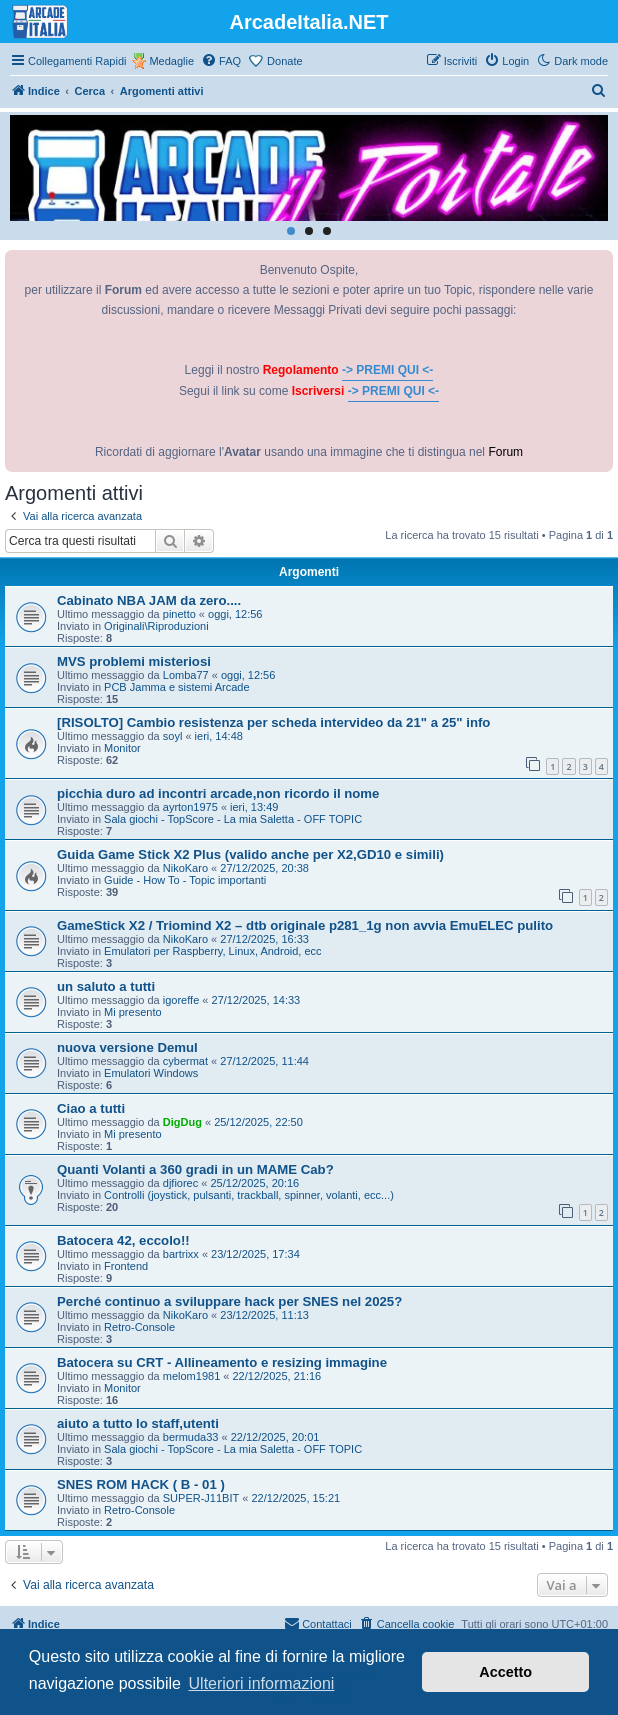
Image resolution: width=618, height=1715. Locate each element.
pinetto (179, 614)
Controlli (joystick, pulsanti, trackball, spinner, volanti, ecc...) (249, 1195)
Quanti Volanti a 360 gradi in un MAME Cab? (195, 1169)
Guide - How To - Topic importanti (185, 880)
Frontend (126, 1266)
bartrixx (181, 1254)
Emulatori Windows (151, 1073)
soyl (173, 736)
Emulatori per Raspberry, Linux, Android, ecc (212, 951)
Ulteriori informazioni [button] (262, 1683)
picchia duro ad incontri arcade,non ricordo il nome (218, 793)
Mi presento (132, 1012)
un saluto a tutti (106, 986)
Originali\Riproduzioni (156, 626)
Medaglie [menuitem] (171, 61)
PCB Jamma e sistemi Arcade (177, 687)
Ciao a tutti (91, 1108)
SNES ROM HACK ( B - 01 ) (141, 1484)
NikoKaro (185, 868)
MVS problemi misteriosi (134, 661)
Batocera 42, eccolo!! (123, 1240)
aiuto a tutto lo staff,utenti (138, 1423)
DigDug (182, 1122)
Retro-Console (139, 1327)
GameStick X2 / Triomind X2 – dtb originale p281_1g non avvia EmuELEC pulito (305, 925)
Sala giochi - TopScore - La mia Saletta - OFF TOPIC (233, 819)
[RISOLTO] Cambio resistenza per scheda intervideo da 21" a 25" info (273, 722)
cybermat (185, 1061)
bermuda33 (191, 1437)
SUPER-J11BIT (201, 1498)
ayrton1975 (190, 807)
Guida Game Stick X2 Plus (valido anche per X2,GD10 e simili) (250, 854)
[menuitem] (221, 61)
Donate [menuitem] (284, 61)
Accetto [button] (505, 1672)
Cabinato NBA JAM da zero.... (149, 600)
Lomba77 (186, 675)
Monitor (122, 748)
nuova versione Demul (127, 1047)
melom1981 (191, 1376)
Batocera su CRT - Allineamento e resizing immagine (222, 1362)
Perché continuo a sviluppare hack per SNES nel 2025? (229, 1301)
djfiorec (180, 1183)
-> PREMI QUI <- (387, 370)
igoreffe (181, 1000)
